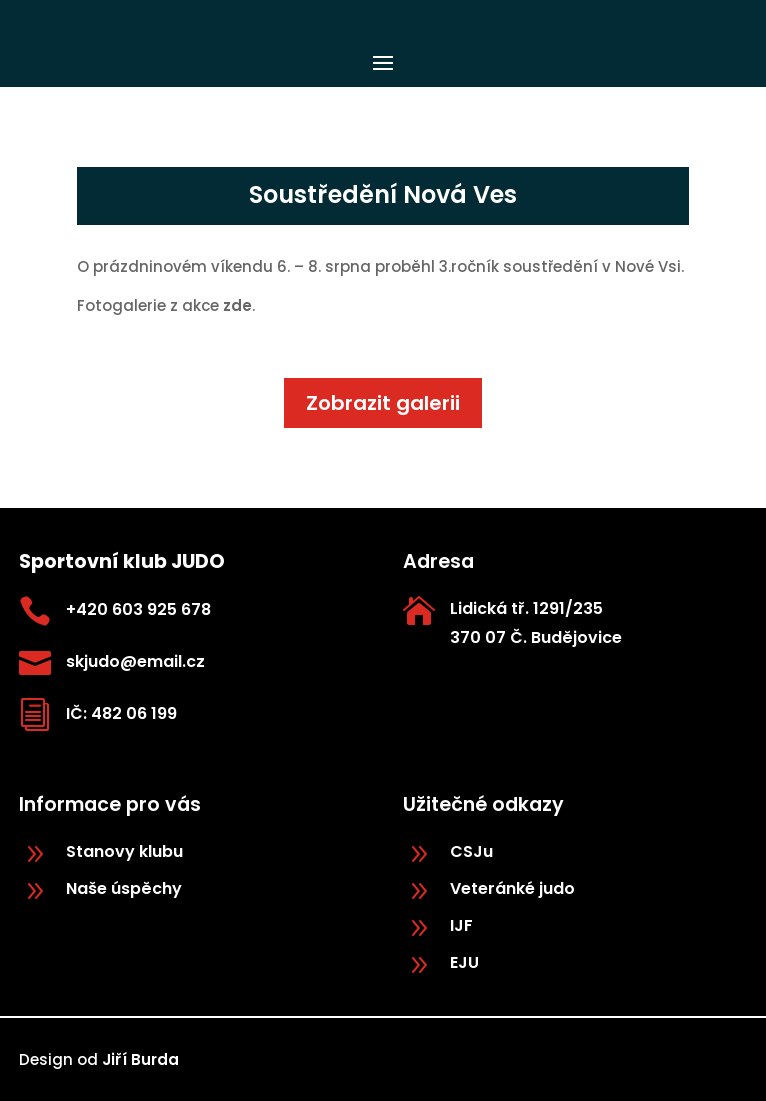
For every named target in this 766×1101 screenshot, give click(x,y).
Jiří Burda (140, 1059)
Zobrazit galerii (383, 403)
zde (235, 305)
